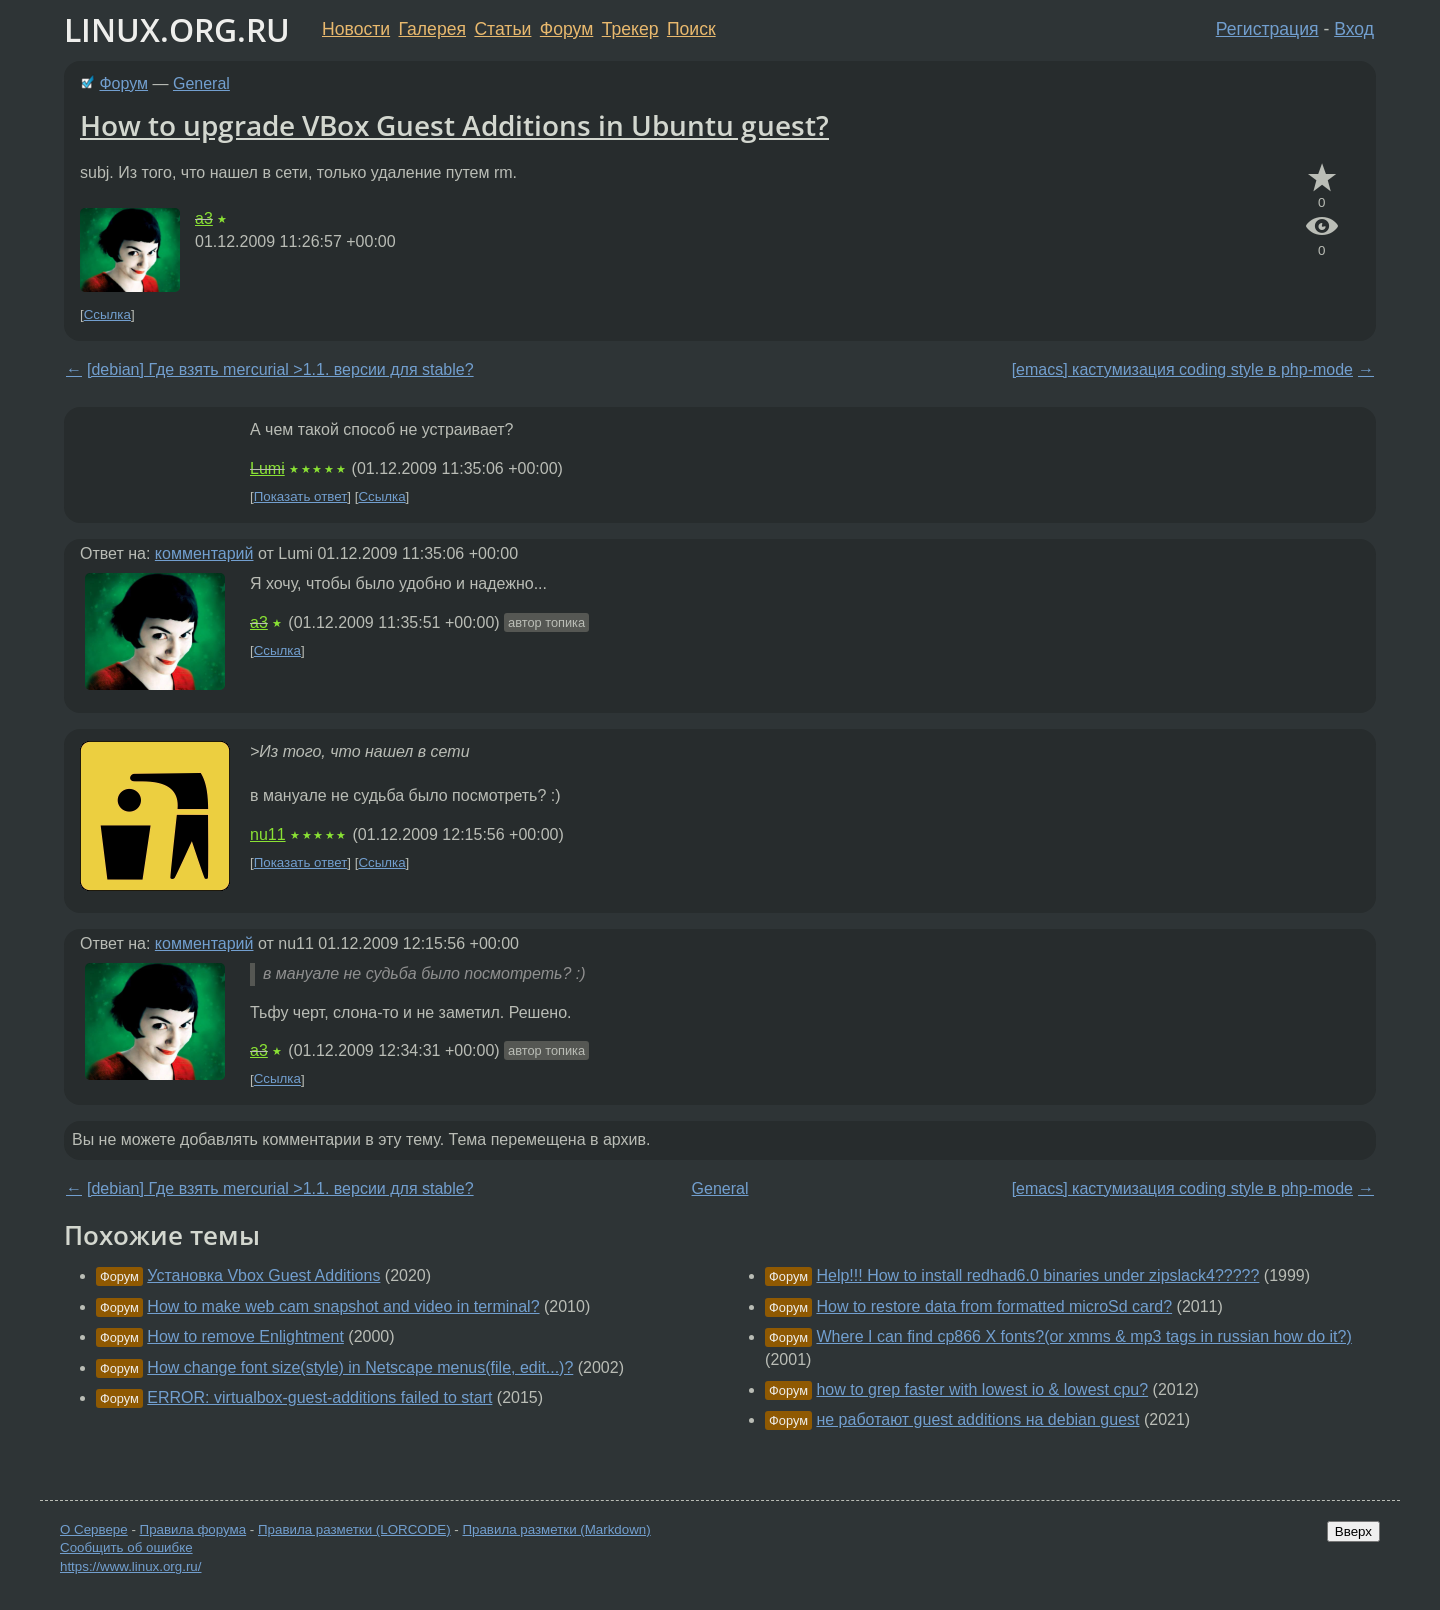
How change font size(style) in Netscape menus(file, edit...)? (360, 1367)
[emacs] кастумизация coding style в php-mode (1182, 369)
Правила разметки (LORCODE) (354, 1529)
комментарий (204, 553)
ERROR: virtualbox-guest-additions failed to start (319, 1397)
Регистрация (1267, 29)
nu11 (268, 834)
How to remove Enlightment (245, 1336)
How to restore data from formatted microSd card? (994, 1306)
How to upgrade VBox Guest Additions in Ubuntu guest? (454, 125)
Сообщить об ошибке (126, 1547)
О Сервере (94, 1529)
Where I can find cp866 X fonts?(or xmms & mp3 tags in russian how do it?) (1083, 1336)
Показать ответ (301, 496)
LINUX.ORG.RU (177, 29)
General (201, 83)
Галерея (432, 29)
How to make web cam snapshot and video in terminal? (343, 1306)
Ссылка (107, 314)
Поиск (691, 29)
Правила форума (193, 1529)
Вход (1354, 29)
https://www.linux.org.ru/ (130, 1566)
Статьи (502, 29)
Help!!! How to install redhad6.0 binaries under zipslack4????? (1037, 1275)
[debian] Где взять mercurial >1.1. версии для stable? (280, 369)
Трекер (630, 29)
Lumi (267, 468)
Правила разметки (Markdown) (556, 1529)
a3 (204, 218)
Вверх (1353, 1531)
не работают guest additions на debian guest (977, 1419)
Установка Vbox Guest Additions (263, 1275)
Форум (566, 29)
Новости (356, 29)
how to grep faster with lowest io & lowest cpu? (982, 1389)
